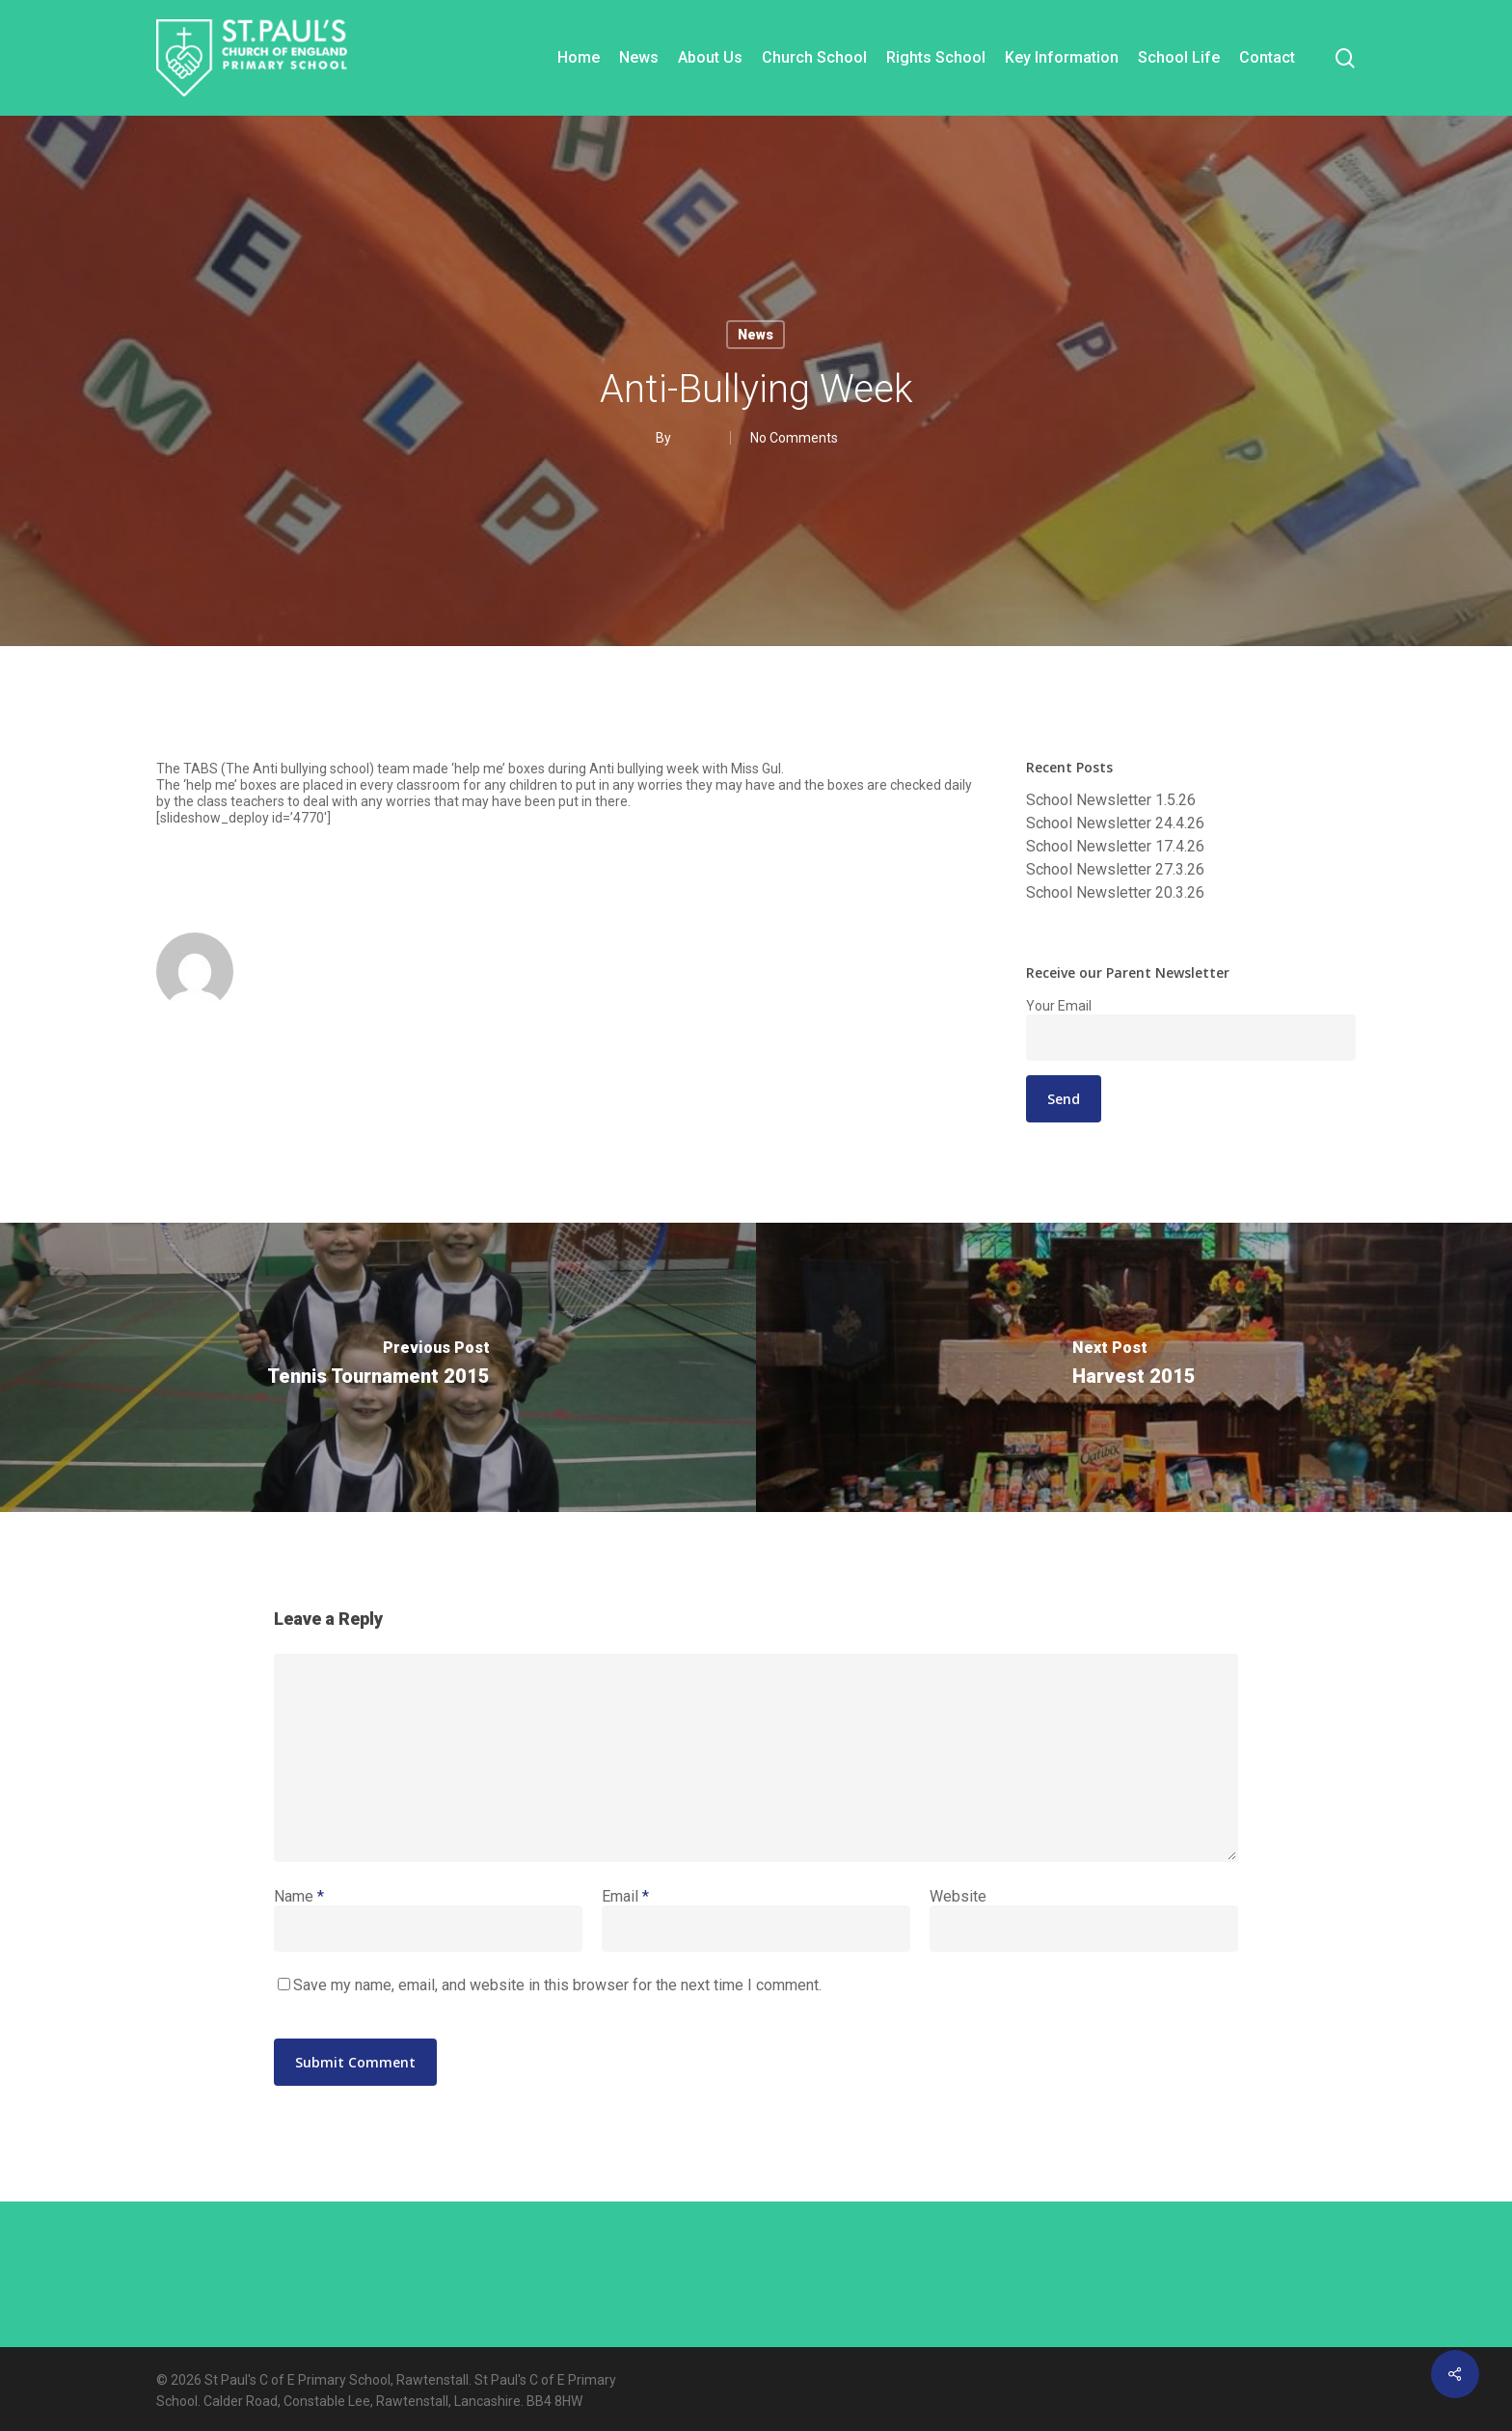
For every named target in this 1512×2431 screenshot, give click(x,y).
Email (625, 1896)
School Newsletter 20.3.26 (1115, 893)
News (755, 334)
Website (958, 1896)
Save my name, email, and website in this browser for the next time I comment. (557, 1985)
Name (299, 1896)
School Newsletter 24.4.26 (1115, 823)
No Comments (794, 438)
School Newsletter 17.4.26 (1115, 846)
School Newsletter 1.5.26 (1111, 800)
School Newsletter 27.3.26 (1115, 870)
